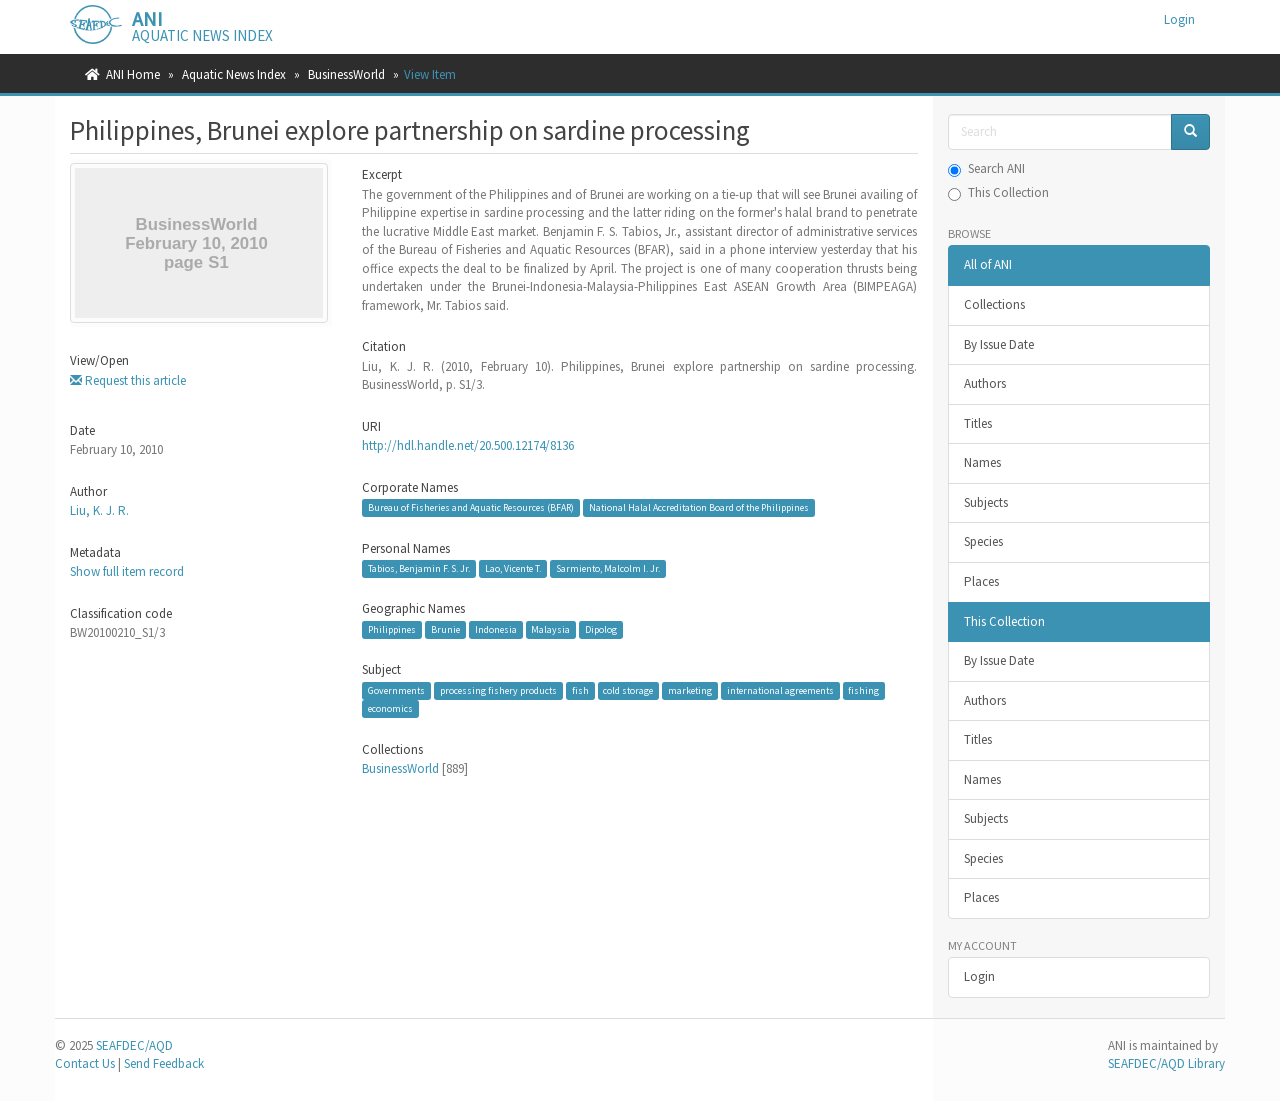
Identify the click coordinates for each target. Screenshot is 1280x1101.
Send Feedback (164, 1063)
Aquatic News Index (234, 74)
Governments (396, 690)
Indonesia (496, 629)
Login (979, 976)
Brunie (445, 629)
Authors (985, 383)
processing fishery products (498, 690)
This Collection (998, 192)
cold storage (628, 690)
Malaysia (550, 629)
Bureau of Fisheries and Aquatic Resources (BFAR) (471, 507)
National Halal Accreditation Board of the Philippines (699, 507)
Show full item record (127, 571)
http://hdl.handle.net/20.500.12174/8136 (468, 445)
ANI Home (133, 74)
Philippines (392, 629)
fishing (863, 690)
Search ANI (986, 168)
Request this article (128, 380)
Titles (978, 423)
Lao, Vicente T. (513, 568)
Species (983, 541)
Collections (994, 304)
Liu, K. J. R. (99, 510)
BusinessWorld (346, 74)
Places (981, 581)
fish (580, 690)
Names (982, 462)
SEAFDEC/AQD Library (1166, 1063)
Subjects (986, 502)
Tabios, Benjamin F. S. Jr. (419, 568)
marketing (690, 690)
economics (390, 708)
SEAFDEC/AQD (134, 1045)
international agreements (780, 690)
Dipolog (601, 629)
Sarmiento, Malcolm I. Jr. (608, 568)
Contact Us (85, 1063)
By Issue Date (999, 344)
